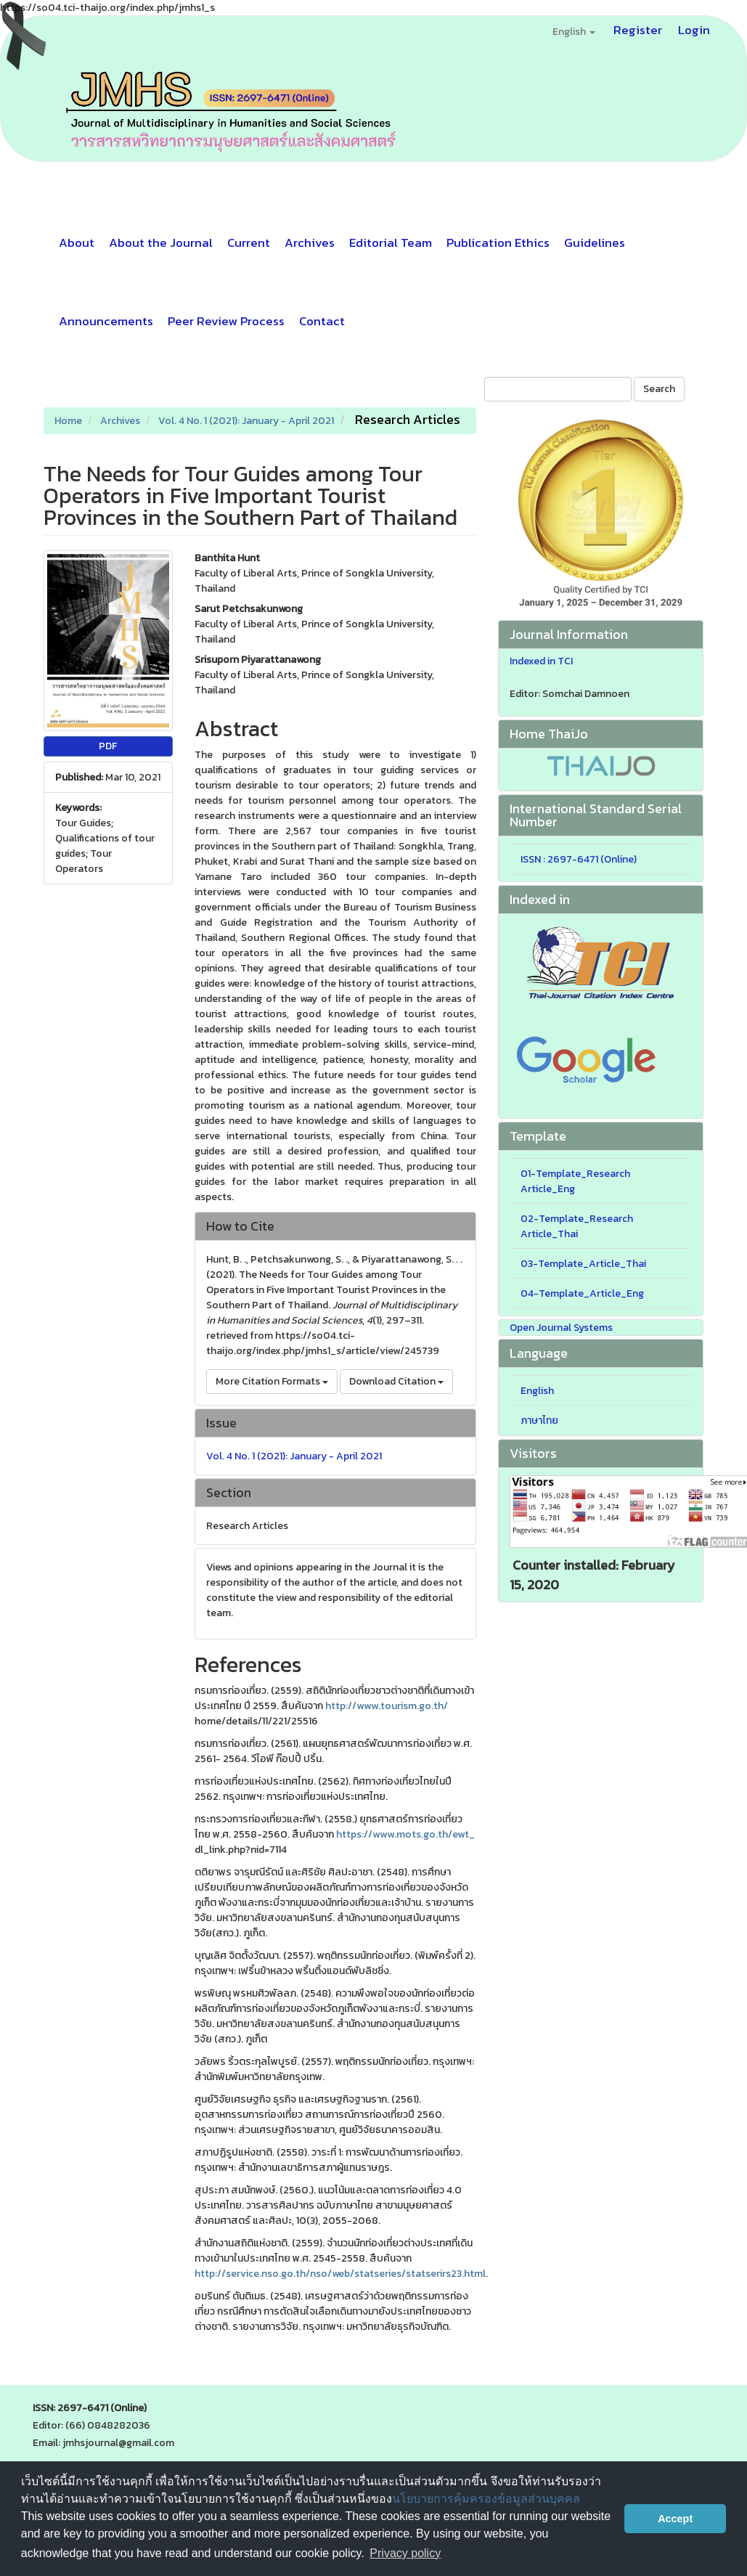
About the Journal (161, 242)
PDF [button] (108, 746)
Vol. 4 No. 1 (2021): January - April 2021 (246, 420)
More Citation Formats (272, 1381)
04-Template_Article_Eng (582, 1293)
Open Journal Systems (561, 1327)
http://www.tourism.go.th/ (386, 1705)
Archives (310, 242)
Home (68, 420)
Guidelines (594, 242)
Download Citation (396, 1381)
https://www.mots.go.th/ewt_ (405, 1834)
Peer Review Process (226, 320)
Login (694, 29)
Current (248, 242)
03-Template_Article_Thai (583, 1263)
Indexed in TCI (541, 661)
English (537, 1390)
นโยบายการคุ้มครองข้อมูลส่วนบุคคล (486, 2499)
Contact (322, 320)
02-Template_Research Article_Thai (577, 1226)
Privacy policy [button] (405, 2553)
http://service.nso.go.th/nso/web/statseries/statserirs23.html (340, 2273)
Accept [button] (675, 2518)
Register (637, 29)
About (76, 242)
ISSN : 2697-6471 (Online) (579, 859)
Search (659, 388)
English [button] (573, 31)
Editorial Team (390, 242)
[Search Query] (558, 389)
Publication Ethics (498, 242)
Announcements (106, 320)
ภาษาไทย (539, 1420)
